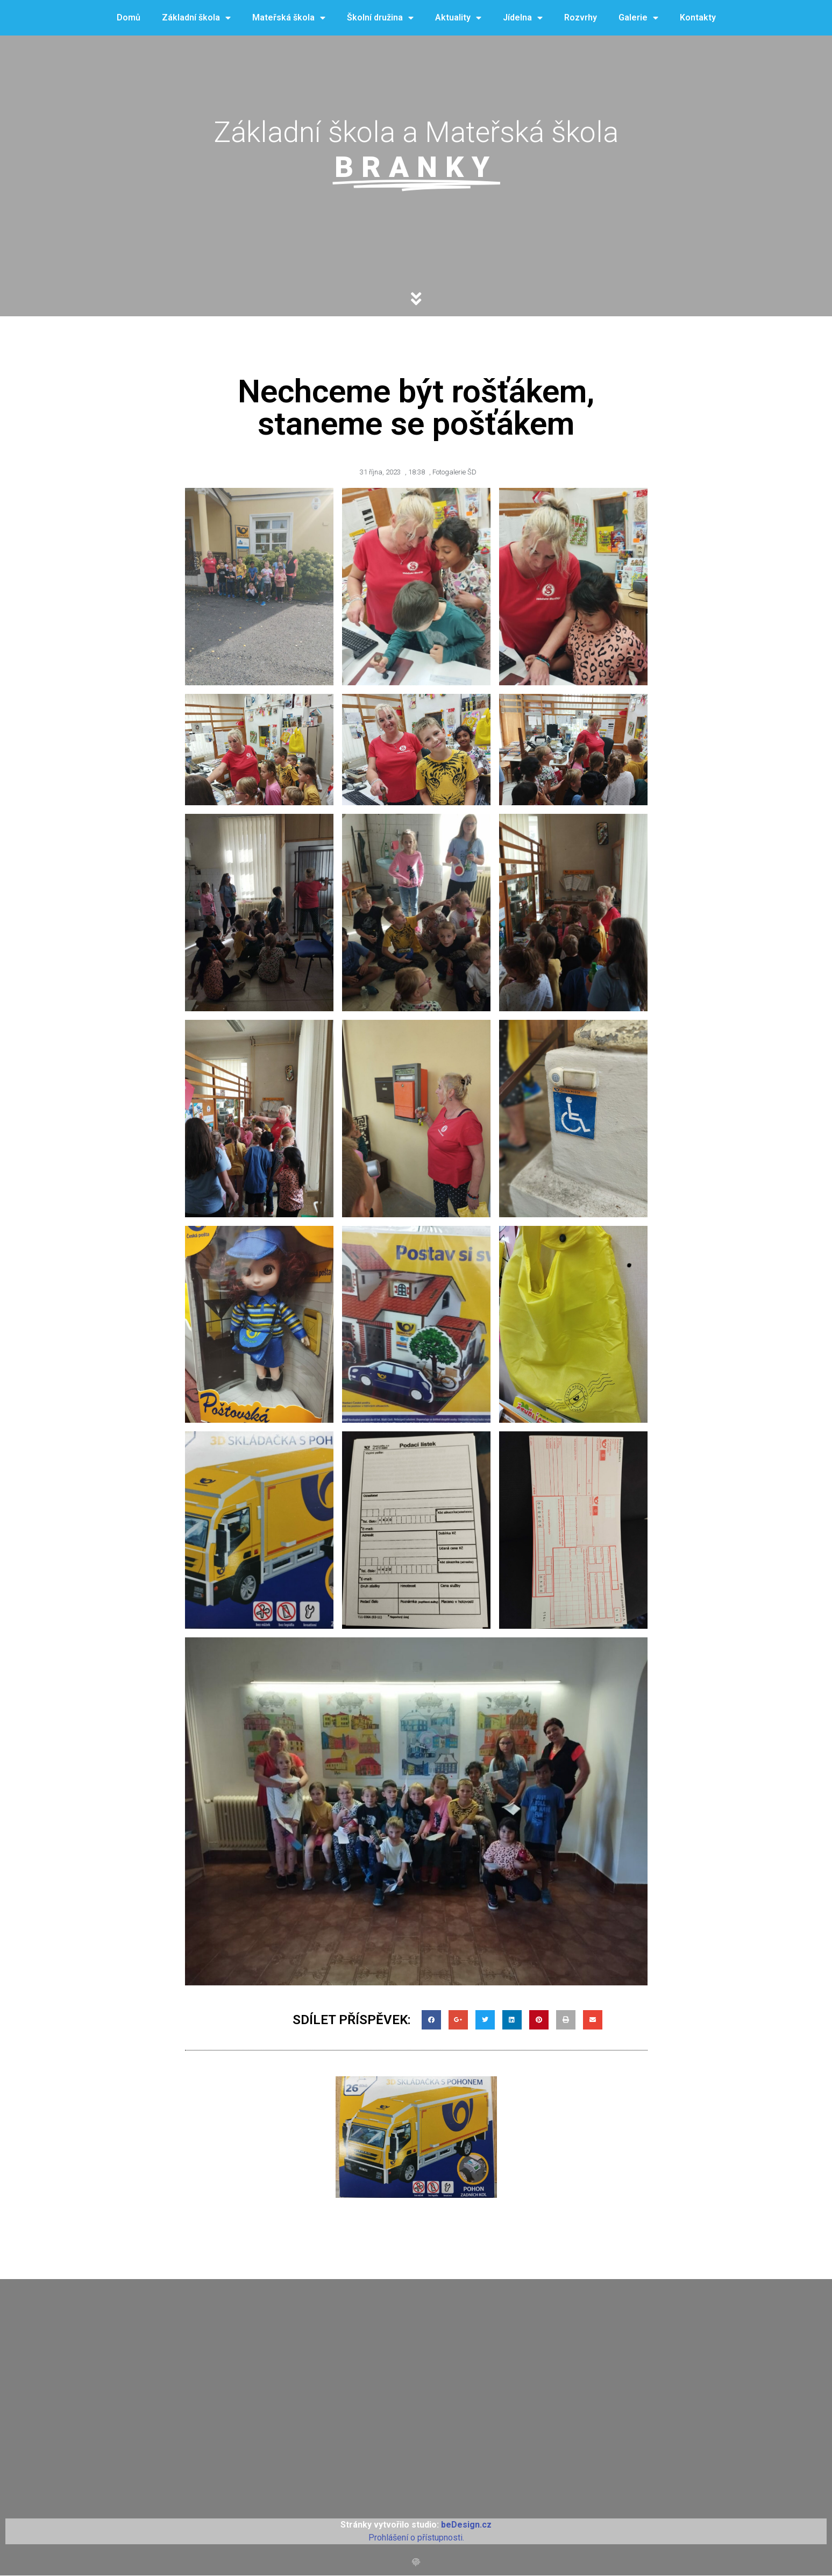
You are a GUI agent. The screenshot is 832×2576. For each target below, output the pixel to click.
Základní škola (196, 18)
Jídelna (523, 18)
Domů (128, 17)
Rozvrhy (580, 17)
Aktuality (458, 18)
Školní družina (380, 18)
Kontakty (698, 17)
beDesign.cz (466, 2525)
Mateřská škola (288, 18)
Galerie (638, 18)
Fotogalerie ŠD (454, 472)
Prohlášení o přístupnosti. (416, 2537)
